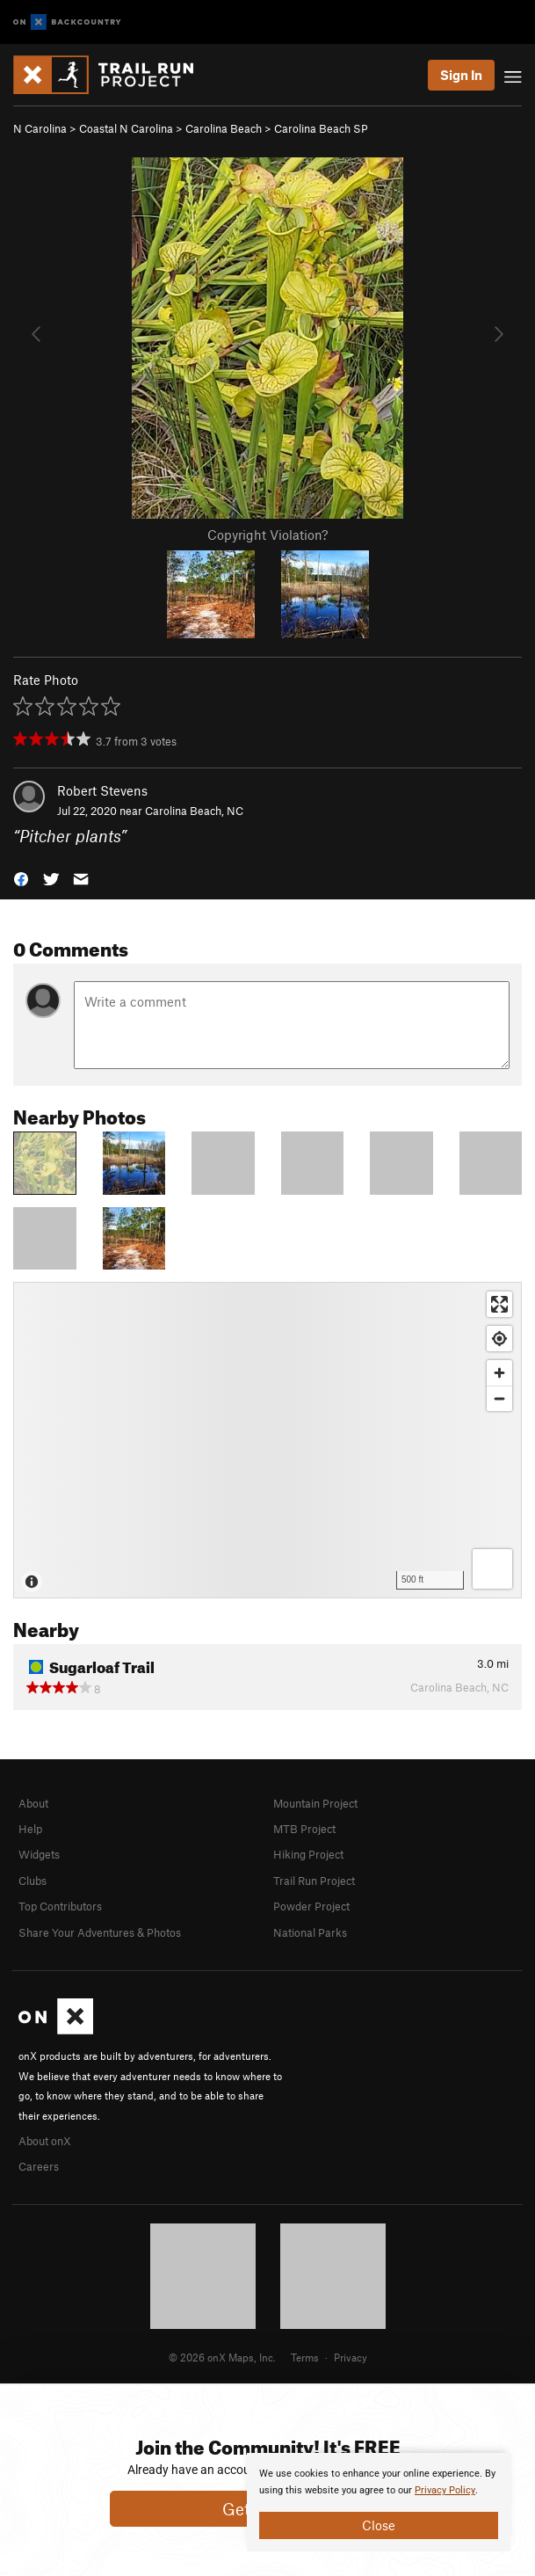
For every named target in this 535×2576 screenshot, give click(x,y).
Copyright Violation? (267, 534)
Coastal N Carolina (126, 128)
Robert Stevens (102, 790)
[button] (21, 877)
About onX (44, 2141)
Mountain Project (315, 1803)
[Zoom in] (499, 1373)
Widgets (39, 1854)
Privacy (350, 2357)
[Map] (267, 1440)
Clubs (32, 1881)
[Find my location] (499, 1338)
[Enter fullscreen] (499, 1304)
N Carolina (40, 128)
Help (30, 1829)
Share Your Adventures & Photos (99, 1932)
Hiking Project (308, 1854)
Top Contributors (60, 1906)
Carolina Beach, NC (194, 811)
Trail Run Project (314, 1881)
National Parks (310, 1932)
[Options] (492, 1569)
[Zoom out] (499, 1398)
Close (378, 2525)
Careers (38, 2166)
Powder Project (311, 1906)
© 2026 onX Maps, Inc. (222, 2357)
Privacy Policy (445, 2490)
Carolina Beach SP (321, 128)
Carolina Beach (223, 128)
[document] (378, 2502)
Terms (305, 2357)
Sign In (461, 75)
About (33, 1803)
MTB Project (304, 1829)
